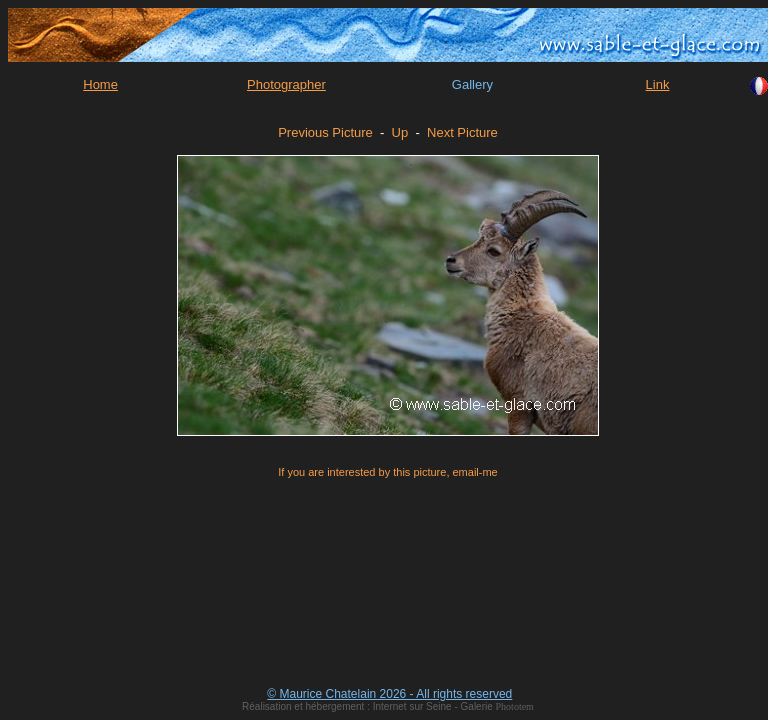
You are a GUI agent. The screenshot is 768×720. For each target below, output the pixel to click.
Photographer (286, 84)
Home (100, 84)
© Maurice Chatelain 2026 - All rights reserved (389, 694)
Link (658, 84)
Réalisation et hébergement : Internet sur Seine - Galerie (368, 706)
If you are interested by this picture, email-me (387, 472)
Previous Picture (325, 132)
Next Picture (462, 132)
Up (400, 132)
